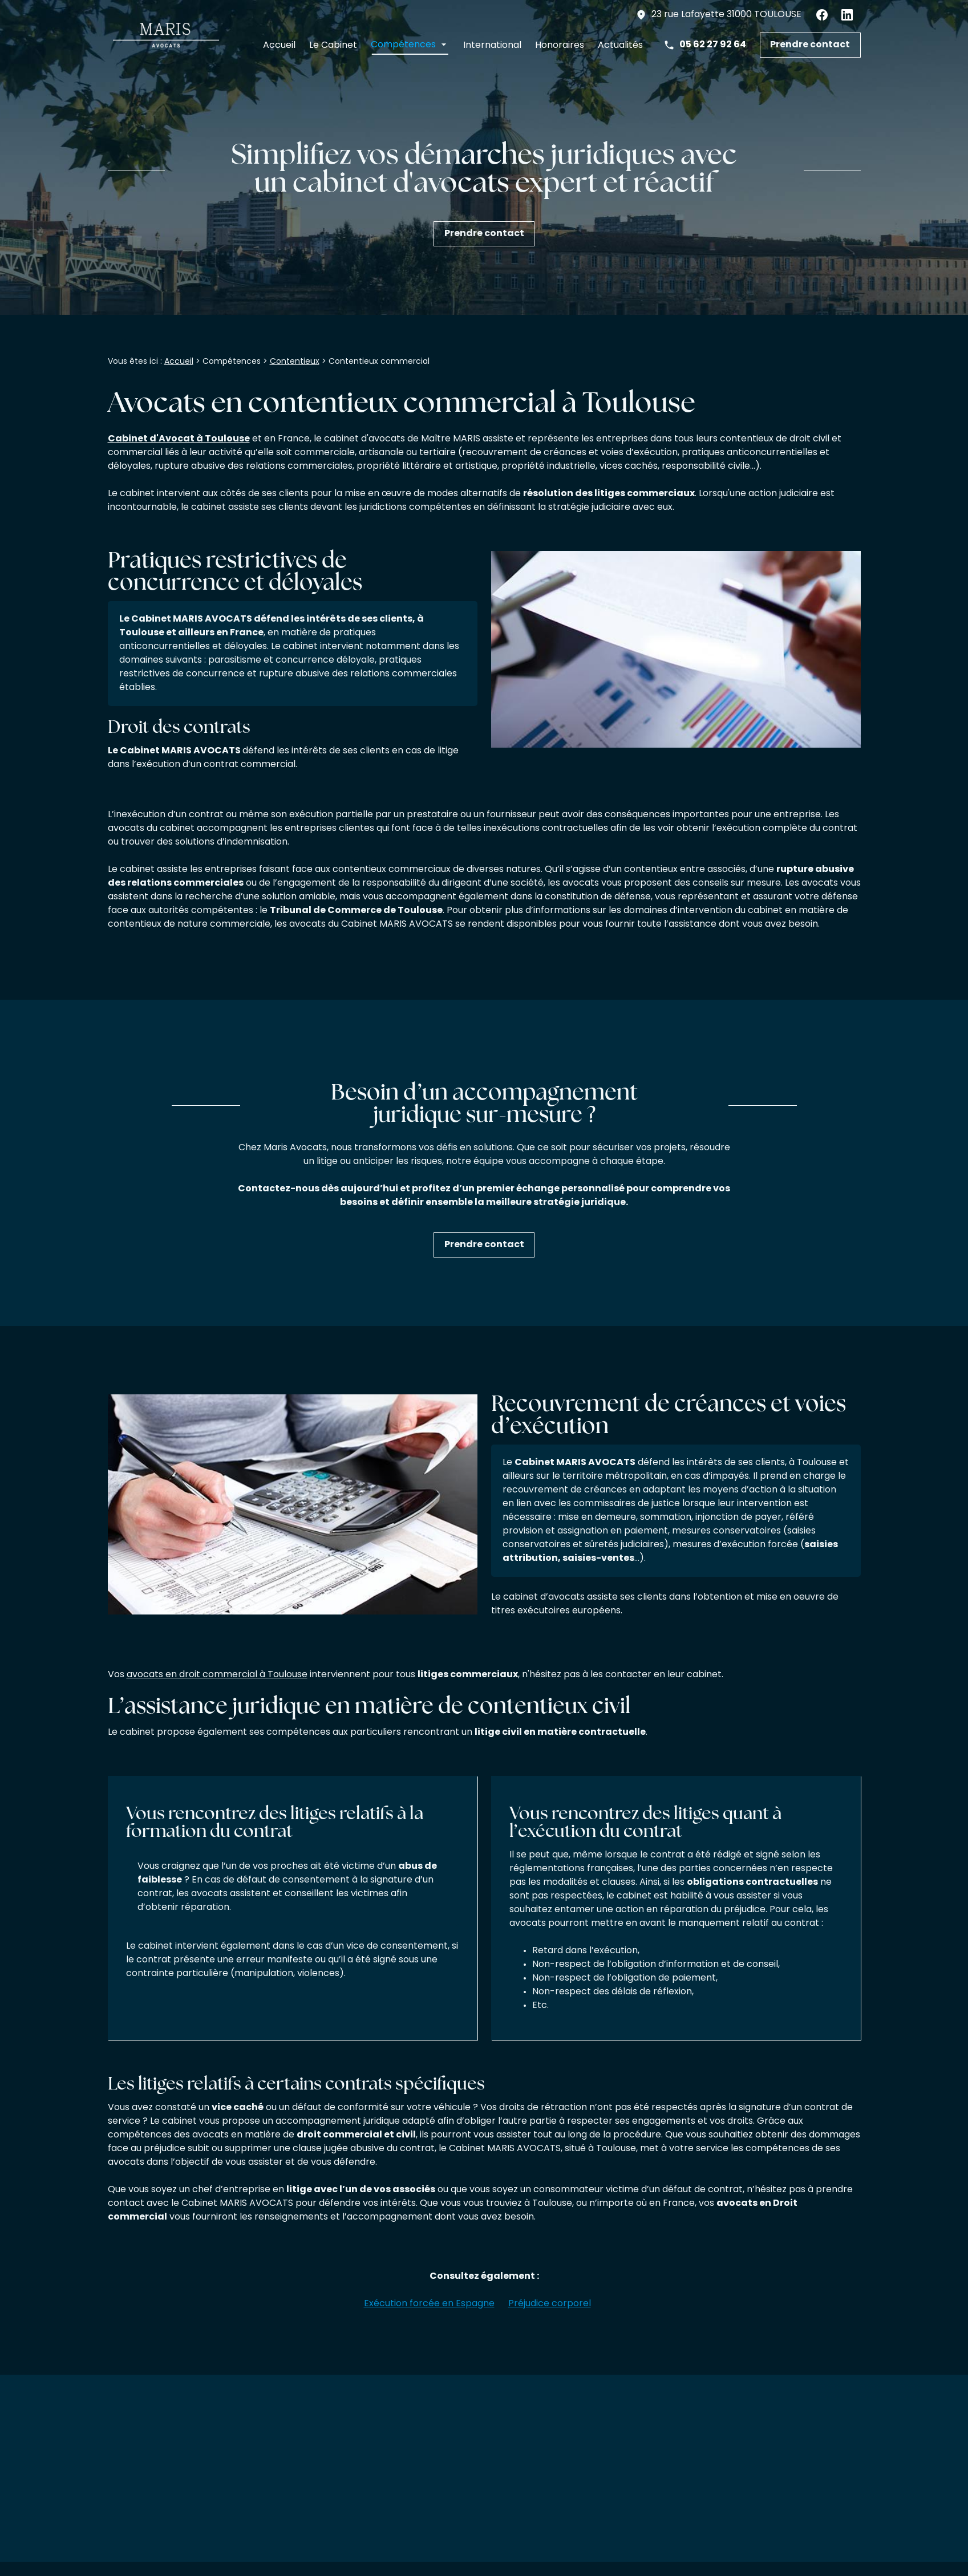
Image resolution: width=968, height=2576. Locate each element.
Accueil (279, 45)
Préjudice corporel (549, 2304)
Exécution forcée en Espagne (429, 2304)
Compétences (403, 45)
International (492, 45)
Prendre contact (810, 45)
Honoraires (559, 45)
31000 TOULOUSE (726, 14)
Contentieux (294, 362)
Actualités (620, 45)
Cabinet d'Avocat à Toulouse (179, 439)
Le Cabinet (333, 45)
